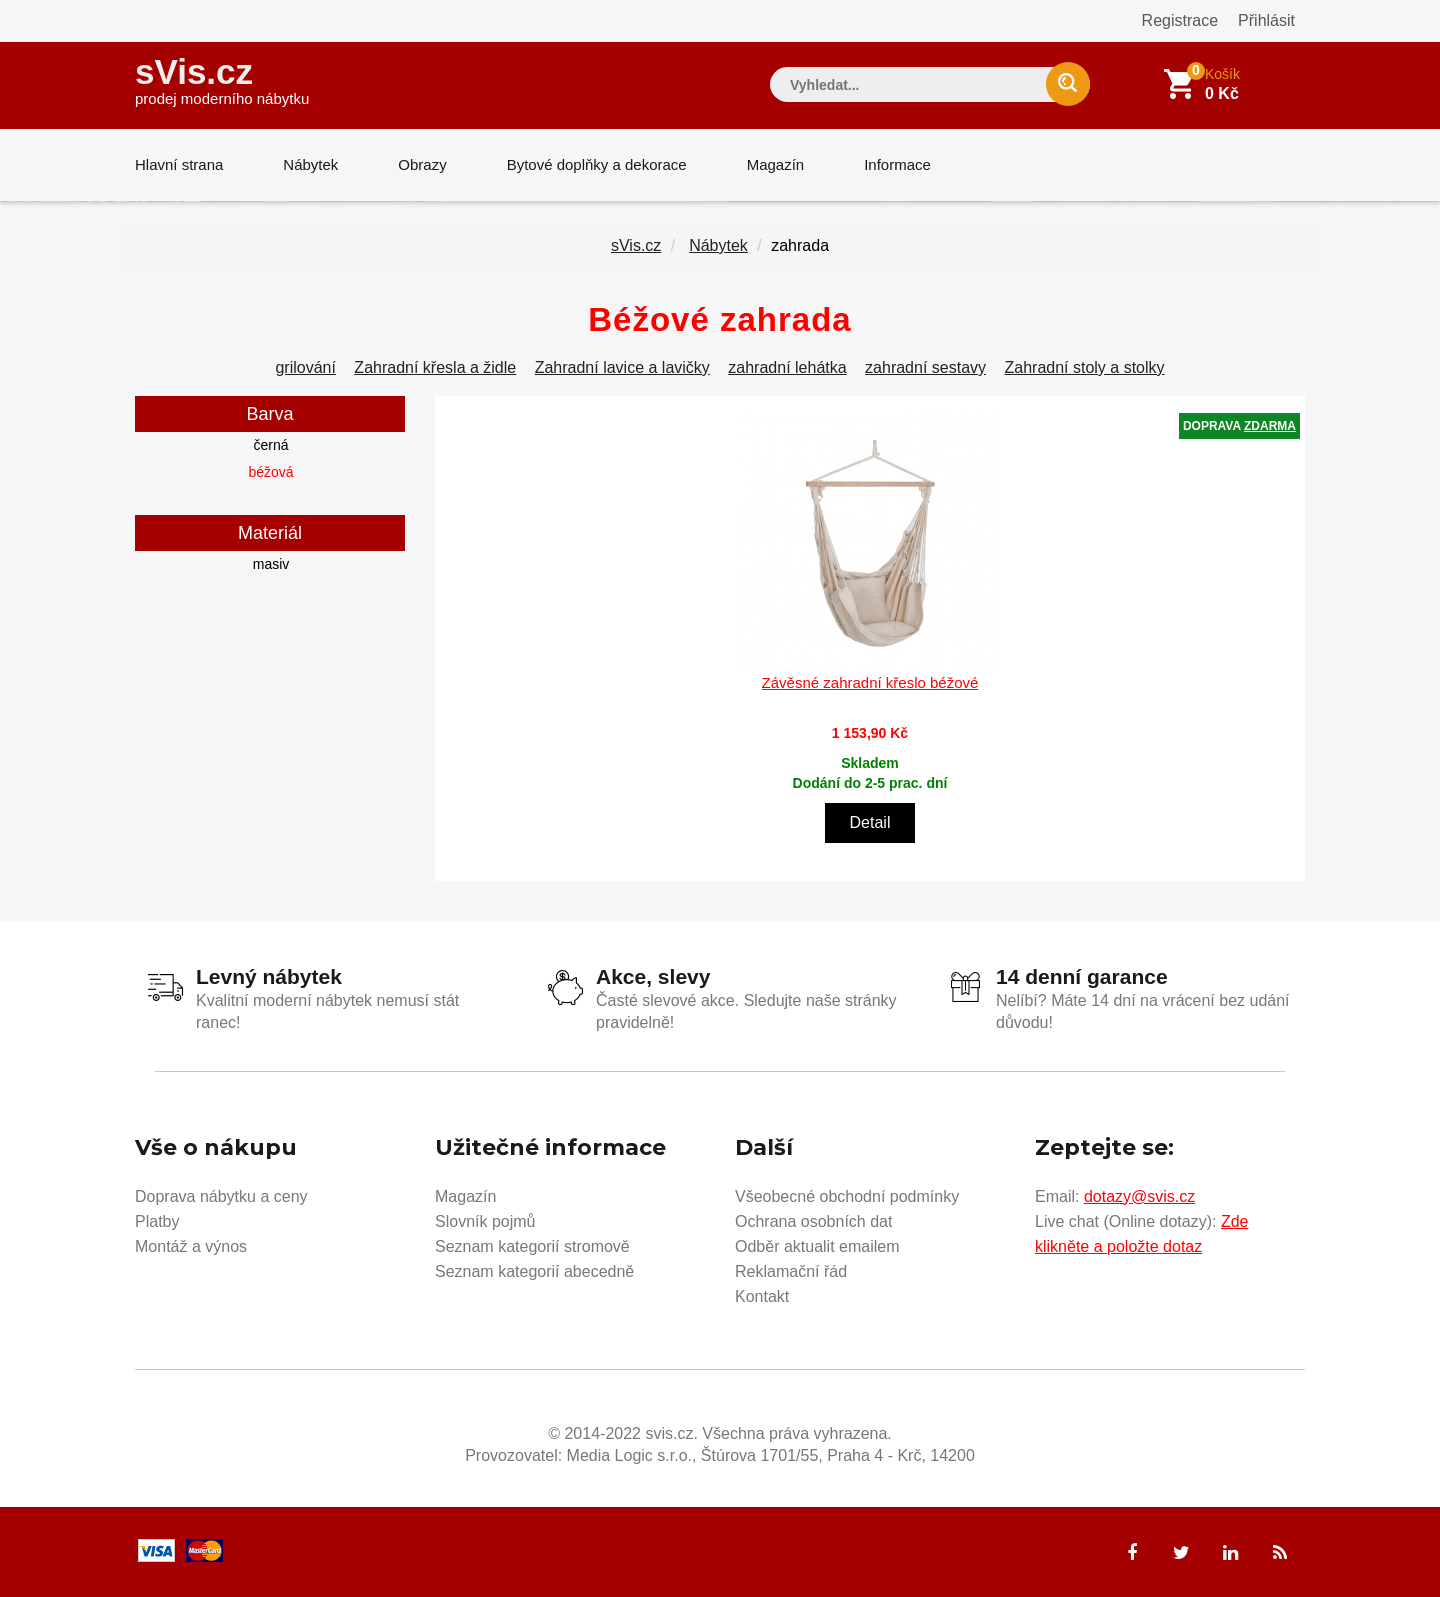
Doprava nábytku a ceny (221, 1196)
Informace (897, 164)
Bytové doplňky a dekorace (597, 164)
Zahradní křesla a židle (435, 367)
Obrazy (422, 164)
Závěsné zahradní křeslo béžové (870, 682)
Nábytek (310, 164)
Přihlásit (1266, 20)
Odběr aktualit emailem (817, 1246)
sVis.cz (222, 79)
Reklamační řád (791, 1271)
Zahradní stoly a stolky (1084, 367)
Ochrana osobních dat (813, 1221)
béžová (270, 472)
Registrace (1180, 20)
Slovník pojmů (485, 1221)
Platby (157, 1221)
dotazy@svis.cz (1139, 1196)
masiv (271, 564)
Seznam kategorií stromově (532, 1246)
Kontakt (762, 1296)
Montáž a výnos (191, 1246)
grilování (305, 367)
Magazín (776, 164)
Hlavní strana (179, 164)
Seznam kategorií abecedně (534, 1271)
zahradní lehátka (787, 367)
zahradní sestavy (925, 367)
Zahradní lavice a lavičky (622, 367)
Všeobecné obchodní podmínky (847, 1196)
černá (270, 445)
